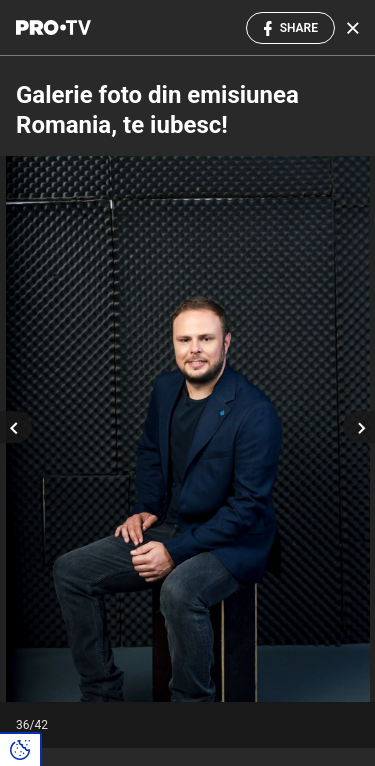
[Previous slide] (16, 427)
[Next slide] (359, 427)
